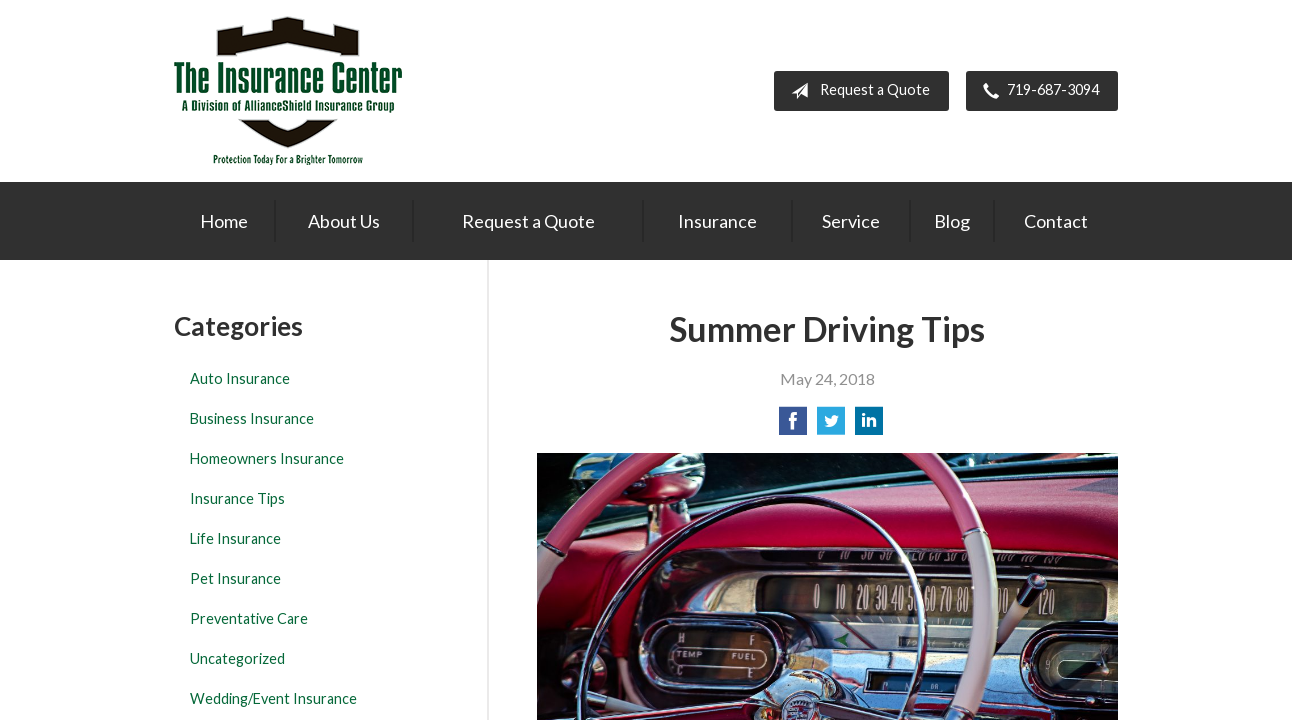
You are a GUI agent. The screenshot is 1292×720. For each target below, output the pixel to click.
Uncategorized (237, 658)
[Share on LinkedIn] (869, 426)
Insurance (717, 221)
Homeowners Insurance (267, 458)
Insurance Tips (237, 498)
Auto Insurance (240, 378)
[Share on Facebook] (793, 426)
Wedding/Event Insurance (273, 698)
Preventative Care (249, 618)
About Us (344, 221)
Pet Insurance (235, 578)
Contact (1056, 221)
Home (224, 221)
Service (851, 221)
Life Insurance (235, 538)
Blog (952, 221)
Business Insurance (252, 418)
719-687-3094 (1037, 91)
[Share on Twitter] (831, 426)
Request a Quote (856, 91)
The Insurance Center (288, 91)
